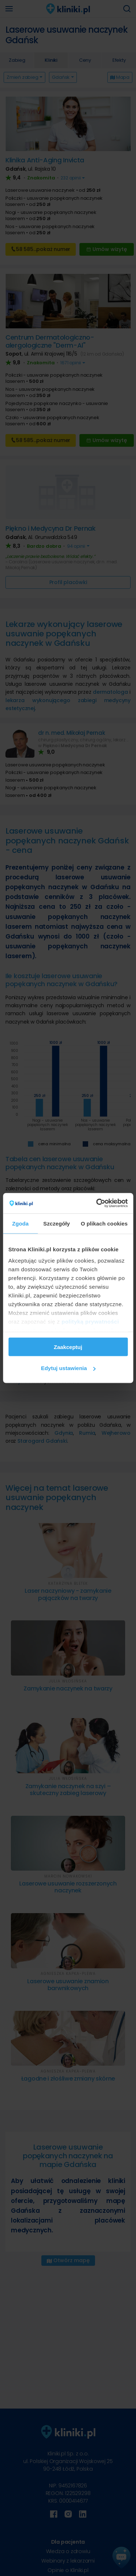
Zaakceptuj (68, 1347)
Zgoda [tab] (20, 1223)
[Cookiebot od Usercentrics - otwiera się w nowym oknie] (97, 1203)
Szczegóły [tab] (56, 1223)
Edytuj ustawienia (68, 1368)
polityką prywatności (90, 1322)
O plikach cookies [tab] (104, 1223)
